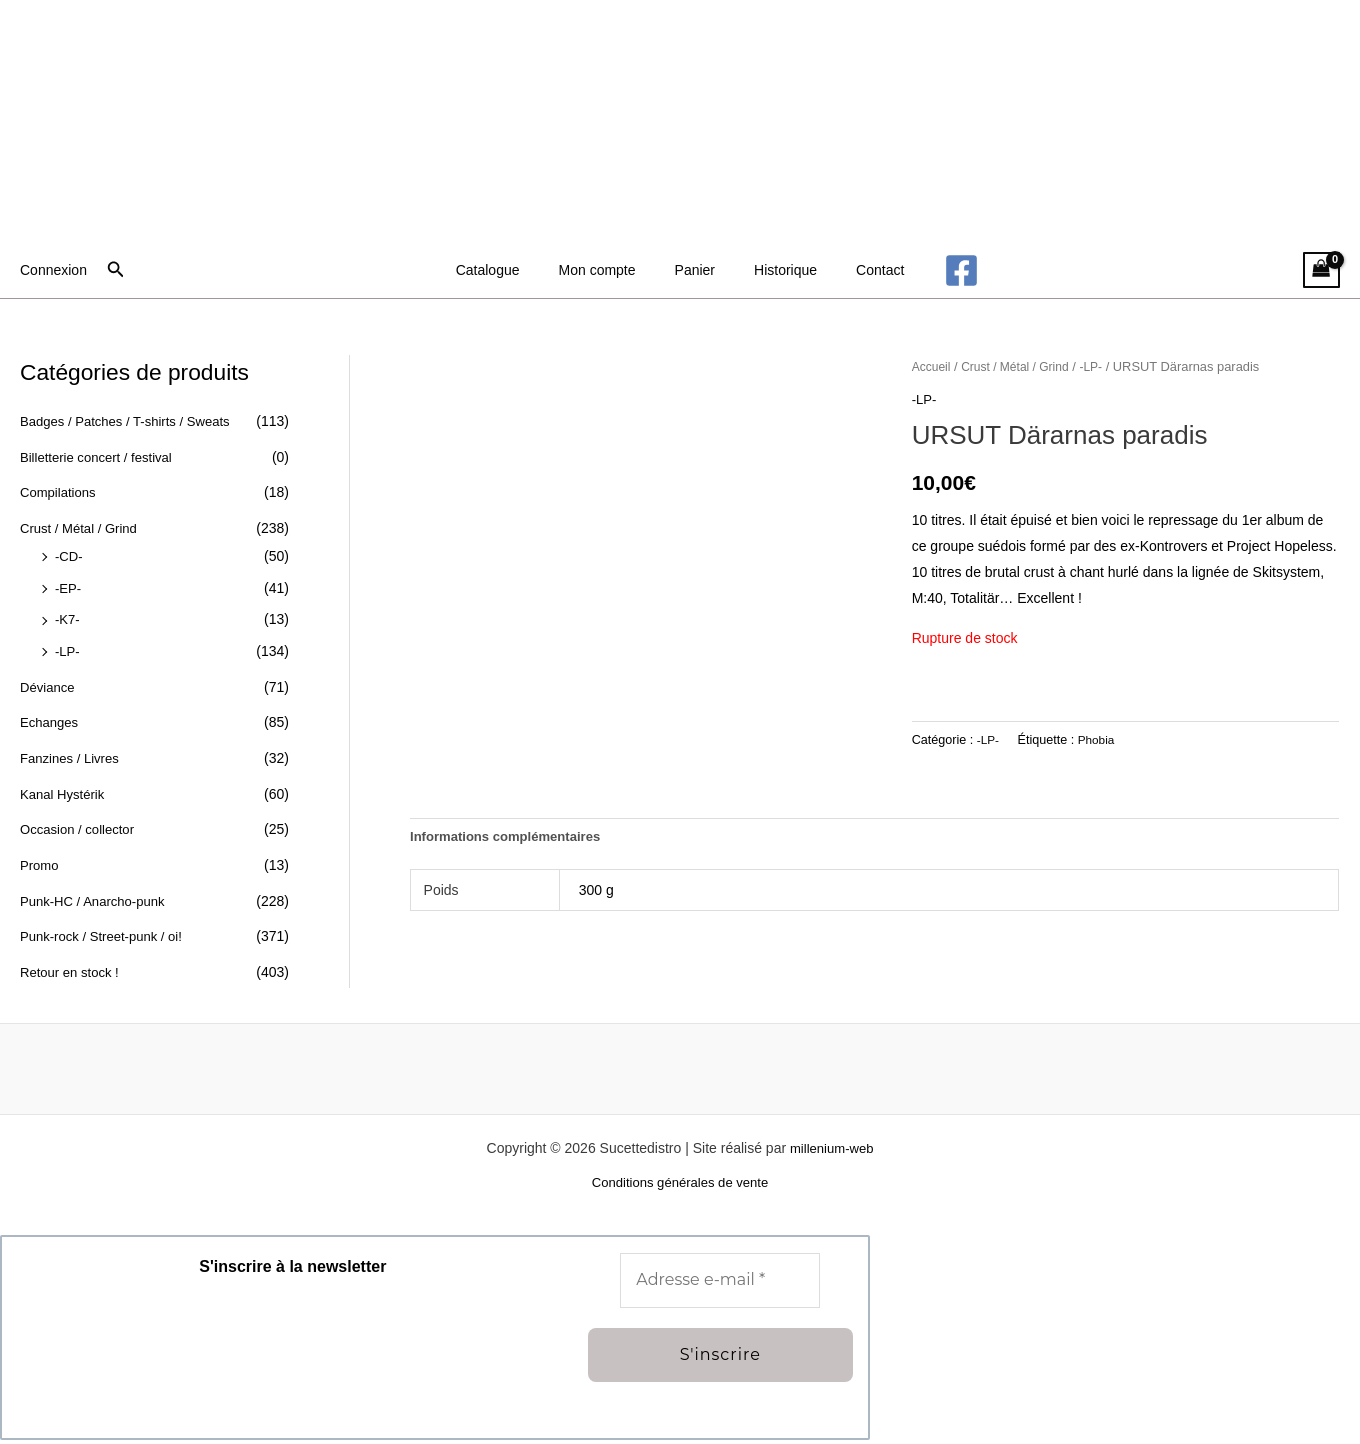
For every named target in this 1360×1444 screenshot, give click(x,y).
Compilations (60, 492)
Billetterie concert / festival (101, 457)
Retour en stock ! (73, 970)
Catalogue (510, 270)
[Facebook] (933, 270)
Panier (695, 270)
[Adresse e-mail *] (720, 1284)
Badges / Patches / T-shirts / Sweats (132, 421)
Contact (858, 270)
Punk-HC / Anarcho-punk (97, 899)
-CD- (70, 556)
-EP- (69, 587)
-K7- (68, 619)
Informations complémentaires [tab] (512, 838)
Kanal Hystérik (65, 792)
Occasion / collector (81, 828)
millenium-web (831, 1151)
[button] (116, 270)
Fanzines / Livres (73, 757)
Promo (40, 863)
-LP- (68, 650)
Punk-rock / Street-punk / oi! (107, 934)
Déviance (49, 686)
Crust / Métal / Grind (82, 528)
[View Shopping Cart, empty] (1321, 270)
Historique (774, 270)
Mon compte (608, 270)
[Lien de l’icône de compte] (53, 270)
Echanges (51, 721)
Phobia (1098, 739)
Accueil (933, 366)
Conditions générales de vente (679, 1187)
